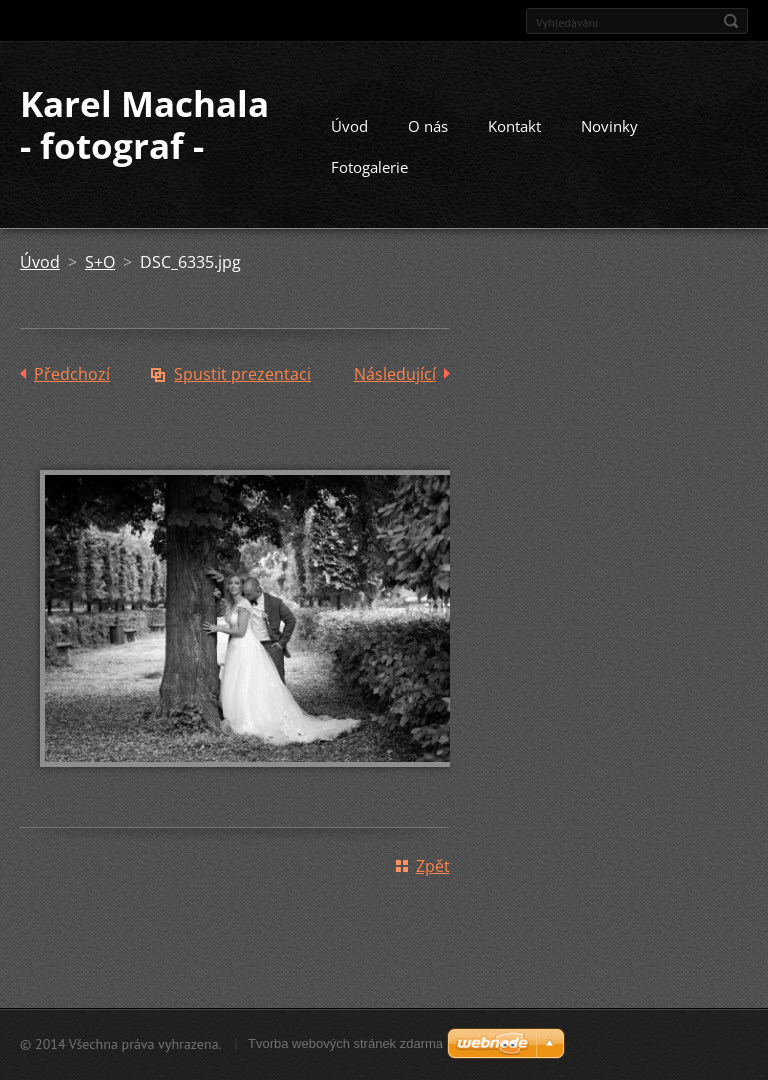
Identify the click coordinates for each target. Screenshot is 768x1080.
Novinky (609, 126)
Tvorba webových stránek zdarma (345, 1043)
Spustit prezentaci (242, 374)
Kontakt (514, 126)
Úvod (349, 126)
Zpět (433, 866)
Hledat (731, 21)
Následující (395, 374)
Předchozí (72, 374)
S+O (100, 262)
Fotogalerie (369, 167)
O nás (428, 126)
